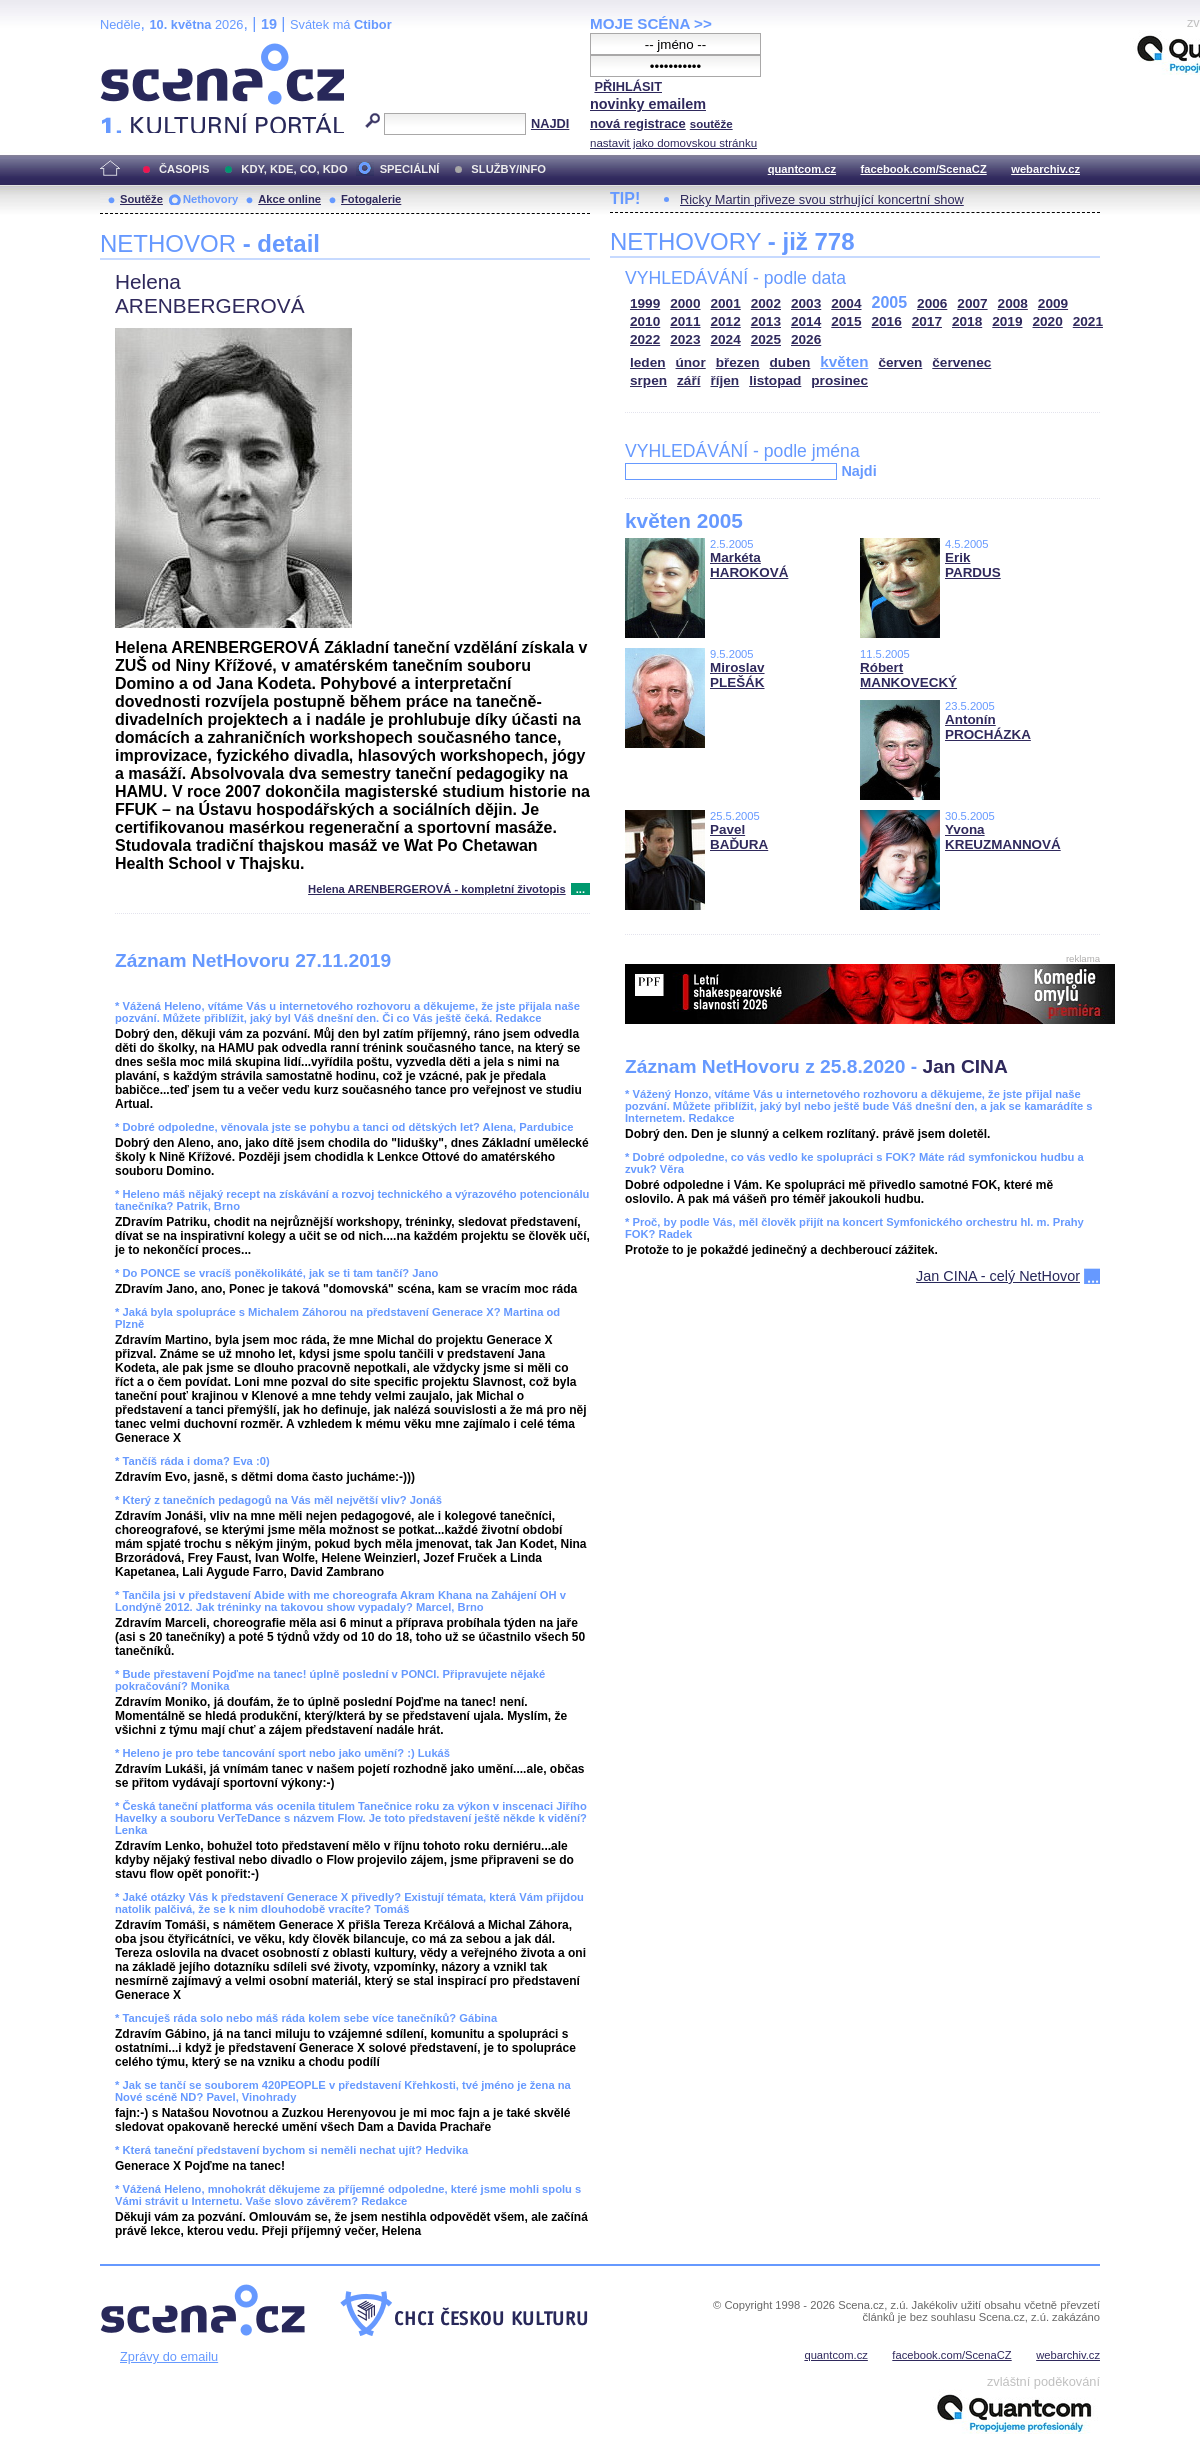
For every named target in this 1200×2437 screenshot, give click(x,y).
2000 (685, 303)
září (688, 380)
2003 (806, 303)
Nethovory (210, 199)
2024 (726, 339)
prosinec (839, 380)
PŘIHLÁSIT (628, 86)
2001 (726, 303)
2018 (967, 321)
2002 (766, 303)
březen (738, 362)
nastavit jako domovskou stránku (673, 143)
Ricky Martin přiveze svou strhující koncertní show (822, 199)
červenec (961, 362)
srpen (648, 380)
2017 (927, 321)
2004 (846, 303)
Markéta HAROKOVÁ (749, 565)
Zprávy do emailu (169, 2356)
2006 (932, 303)
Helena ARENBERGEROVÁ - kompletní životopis (437, 889)
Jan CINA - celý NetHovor (998, 1276)
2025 (766, 339)
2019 (1007, 321)
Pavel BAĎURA (739, 837)
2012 (726, 321)
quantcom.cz (802, 169)
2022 (645, 339)
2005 (890, 302)
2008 (1013, 303)
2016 (887, 321)
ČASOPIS (184, 169)
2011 (685, 321)
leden (648, 362)
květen (844, 361)
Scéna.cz (134, 51)
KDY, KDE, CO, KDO (294, 169)
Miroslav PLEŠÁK (737, 675)
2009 (1053, 303)
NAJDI (550, 123)
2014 (806, 321)
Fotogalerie (371, 199)
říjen (724, 380)
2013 (766, 321)
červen (900, 362)
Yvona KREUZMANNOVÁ (1003, 837)
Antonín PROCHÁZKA (988, 727)
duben (790, 362)
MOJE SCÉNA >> (651, 23)
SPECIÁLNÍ (410, 169)
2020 (1048, 321)
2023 (685, 339)
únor (691, 362)
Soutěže (141, 199)
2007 (972, 303)
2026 (806, 339)
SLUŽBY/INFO (508, 169)
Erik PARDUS (973, 565)
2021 (1088, 321)
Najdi (858, 471)
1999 (645, 303)
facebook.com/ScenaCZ (924, 169)
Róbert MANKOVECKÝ (908, 675)
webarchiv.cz (1045, 169)
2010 (645, 321)
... (580, 889)
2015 (846, 321)
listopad (775, 380)
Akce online (289, 199)
